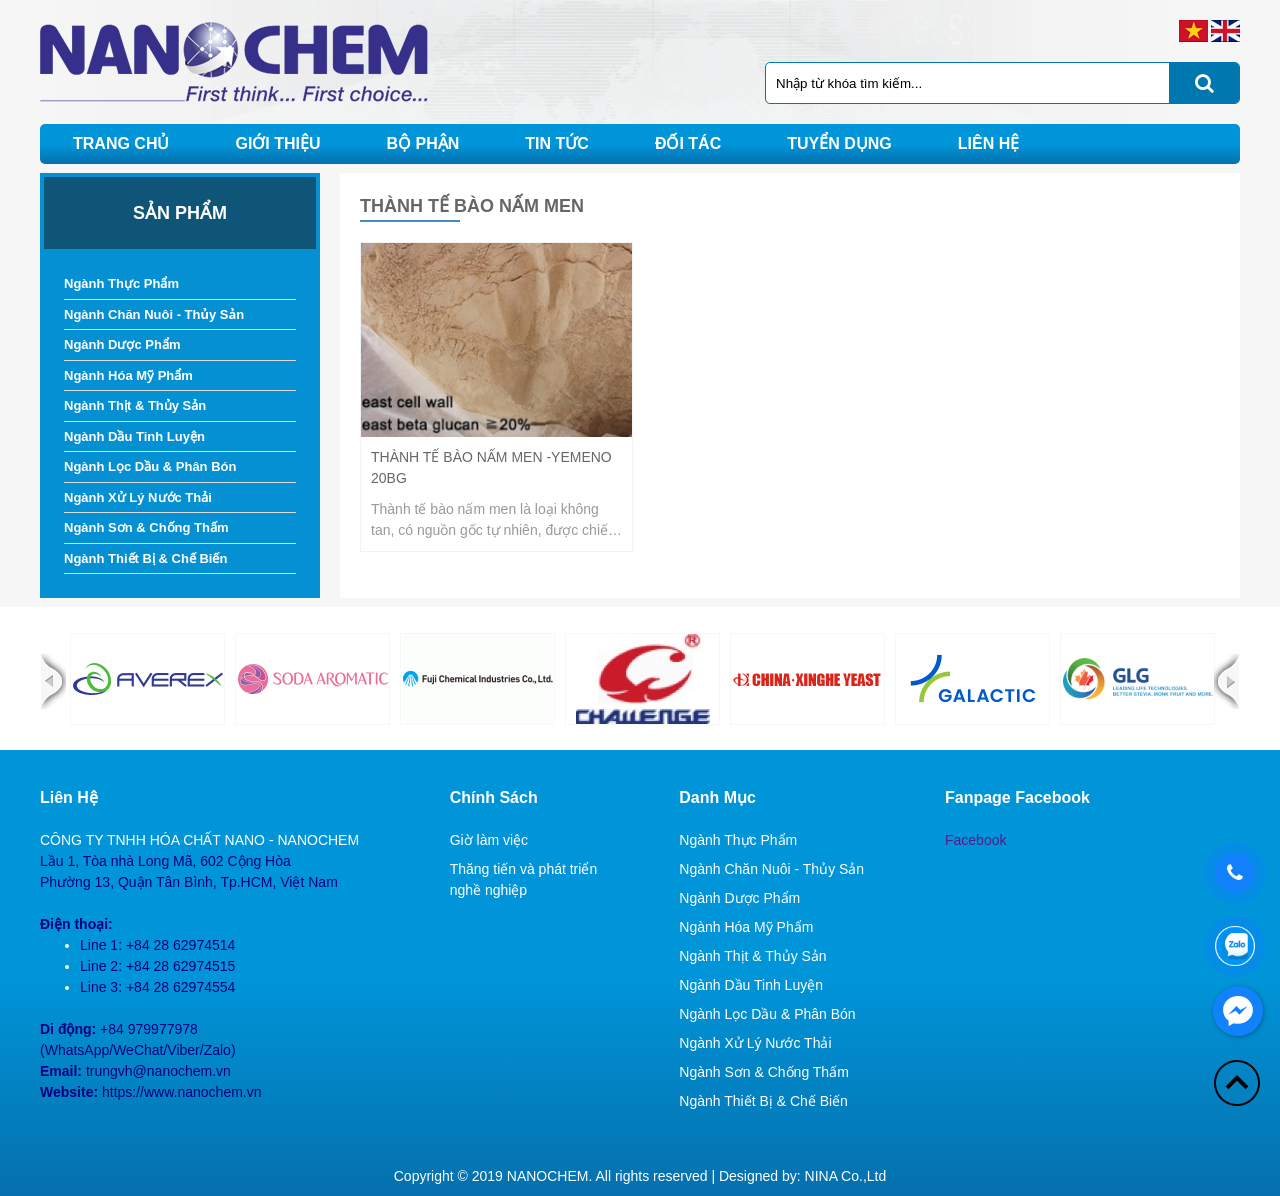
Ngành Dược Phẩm (122, 344)
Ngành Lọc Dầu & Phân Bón (150, 466)
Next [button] (1226, 681)
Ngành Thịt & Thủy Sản (135, 405)
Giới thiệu (277, 143)
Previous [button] (53, 681)
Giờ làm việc (489, 840)
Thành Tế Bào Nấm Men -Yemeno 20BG (491, 467)
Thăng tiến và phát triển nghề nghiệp (524, 879)
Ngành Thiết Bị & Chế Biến (145, 558)
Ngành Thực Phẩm (121, 283)
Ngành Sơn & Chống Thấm (146, 527)
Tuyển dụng (839, 143)
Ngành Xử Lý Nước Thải (138, 497)
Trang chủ (121, 143)
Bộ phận (423, 143)
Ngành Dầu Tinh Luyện (134, 436)
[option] (147, 679)
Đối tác (688, 143)
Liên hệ (988, 143)
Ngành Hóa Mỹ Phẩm (128, 375)
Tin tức (557, 143)
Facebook (975, 840)
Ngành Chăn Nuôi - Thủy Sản (154, 314)
